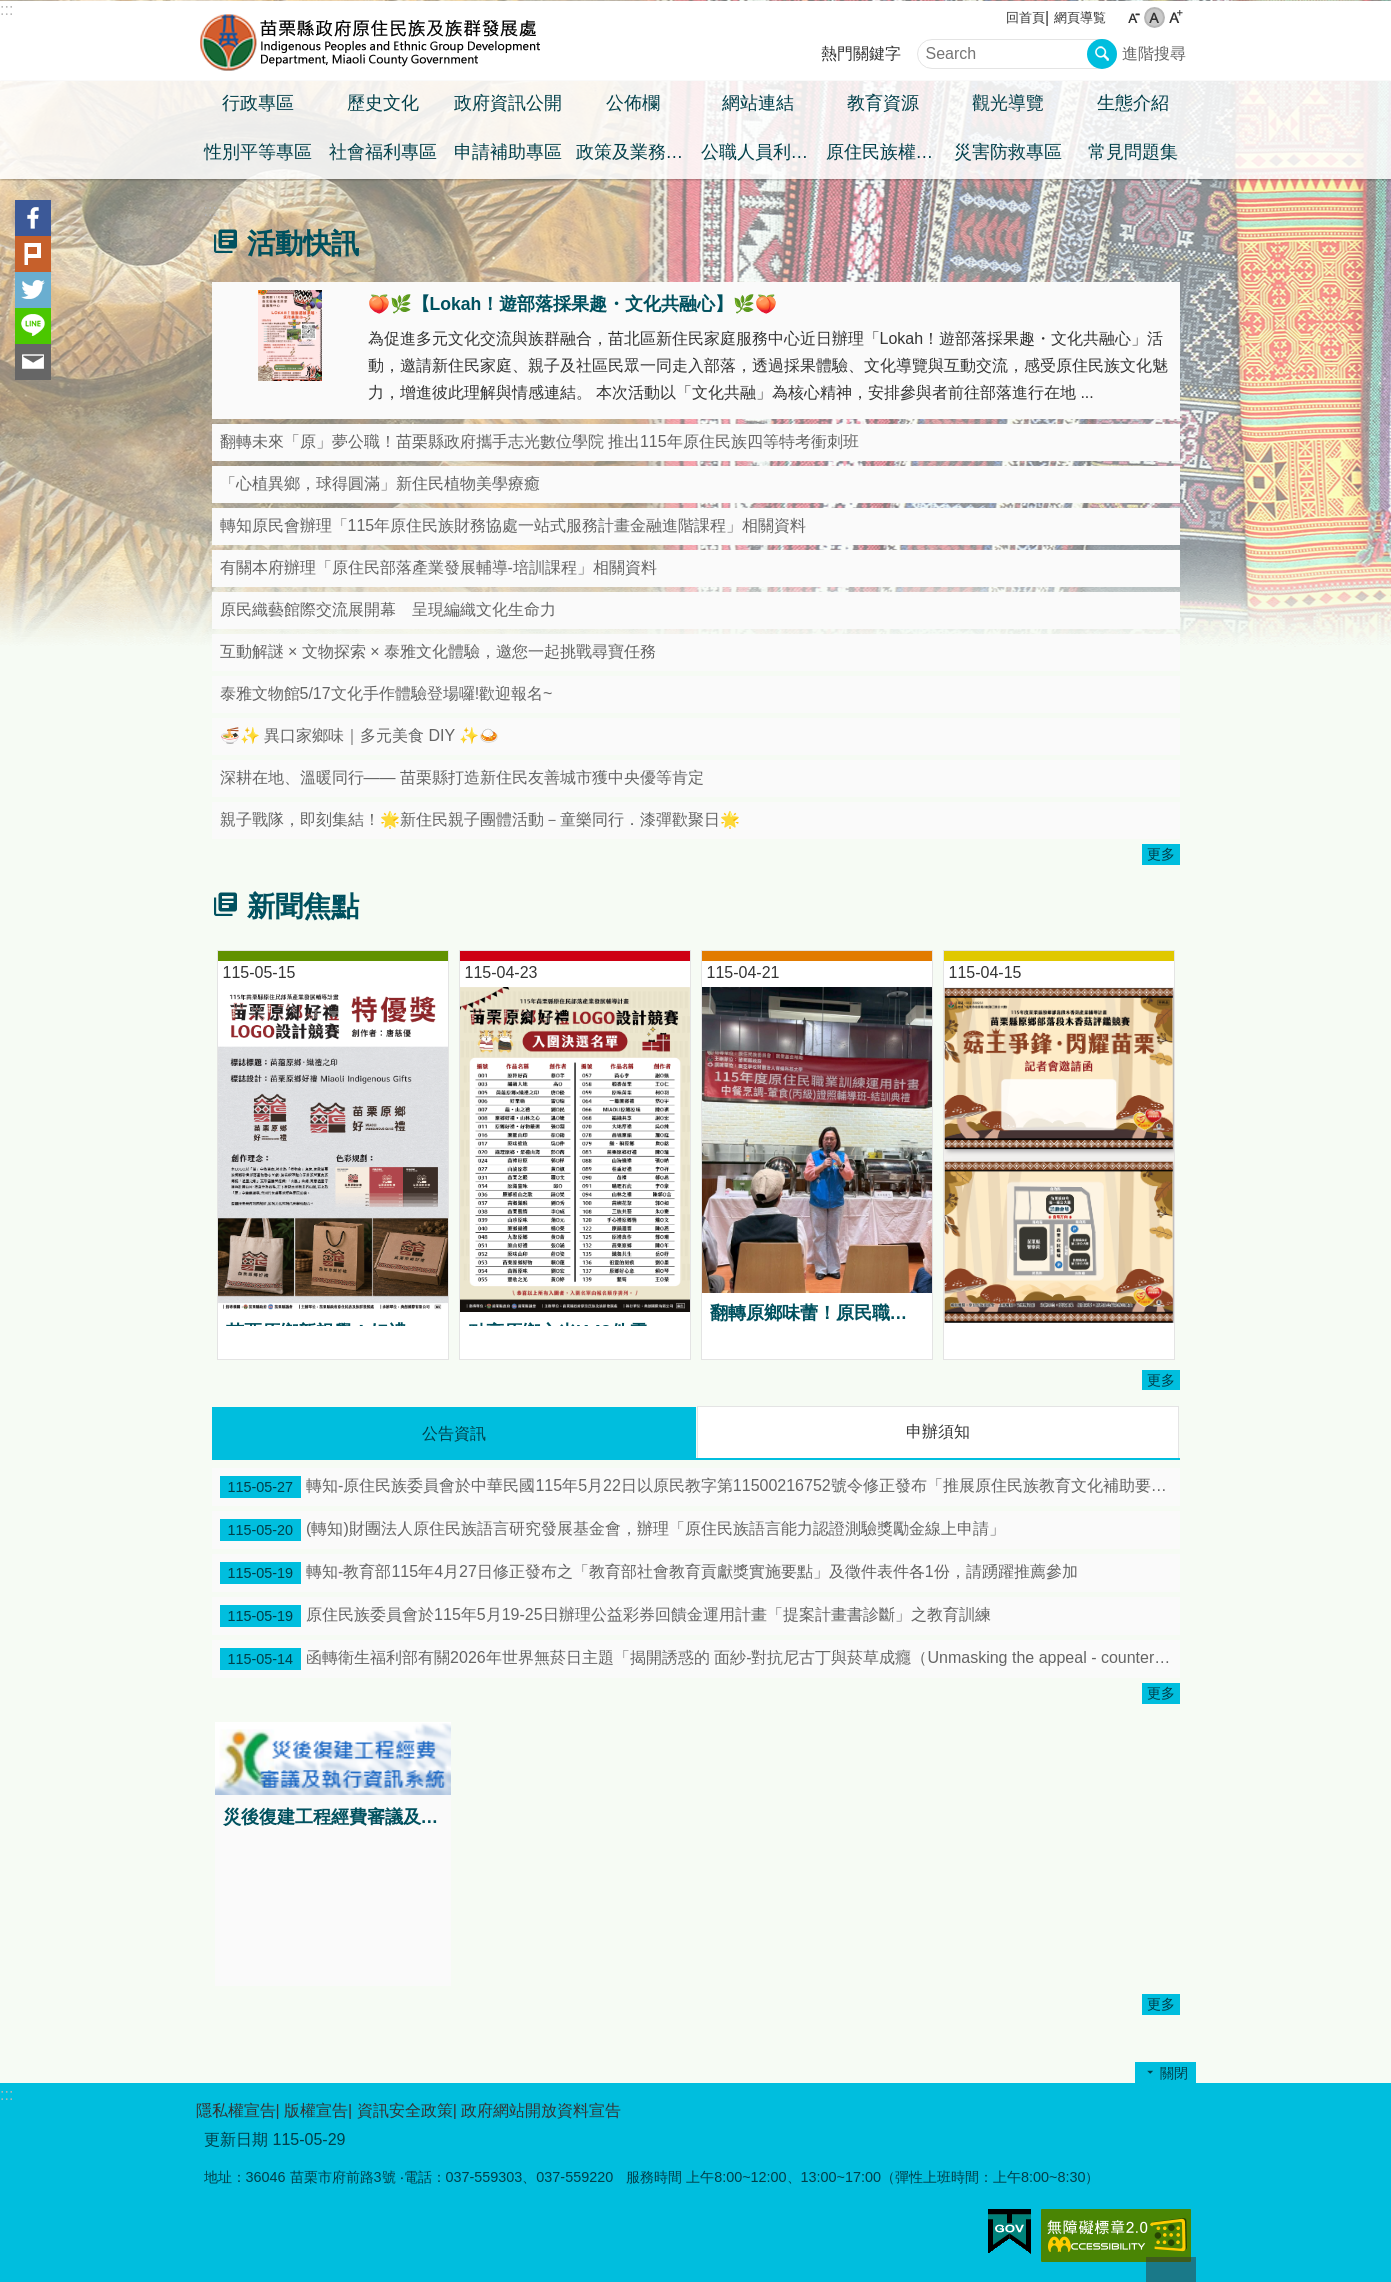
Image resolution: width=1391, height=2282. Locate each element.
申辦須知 (938, 1431)
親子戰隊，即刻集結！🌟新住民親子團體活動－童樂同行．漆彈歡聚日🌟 (480, 819)
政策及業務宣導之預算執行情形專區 (636, 152)
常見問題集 (1133, 152)
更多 (1161, 854)
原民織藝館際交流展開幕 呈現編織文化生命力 (388, 609)
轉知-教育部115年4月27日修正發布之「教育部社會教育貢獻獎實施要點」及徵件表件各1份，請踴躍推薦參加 (649, 1573)
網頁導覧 (1080, 17)
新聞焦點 (303, 906)
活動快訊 (303, 243)
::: (6, 9)
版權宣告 (316, 2110)
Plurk (33, 254)
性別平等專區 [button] (258, 152)
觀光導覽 (1008, 103)
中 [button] (1154, 17)
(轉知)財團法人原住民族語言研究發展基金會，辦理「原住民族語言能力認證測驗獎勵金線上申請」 (612, 1530)
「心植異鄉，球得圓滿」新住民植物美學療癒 (380, 483)
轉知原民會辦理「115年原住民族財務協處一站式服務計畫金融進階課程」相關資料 (513, 525)
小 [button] (1133, 17)
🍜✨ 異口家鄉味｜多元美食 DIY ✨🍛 (360, 735)
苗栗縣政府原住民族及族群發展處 (371, 41)
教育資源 (883, 103)
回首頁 (1025, 17)
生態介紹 (1133, 103)
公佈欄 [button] (633, 103)
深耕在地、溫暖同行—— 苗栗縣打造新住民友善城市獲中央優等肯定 (462, 777)
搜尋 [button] (1102, 54)
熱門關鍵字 (861, 53)
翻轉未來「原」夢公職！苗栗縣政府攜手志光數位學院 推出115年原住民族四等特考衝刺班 (539, 441)
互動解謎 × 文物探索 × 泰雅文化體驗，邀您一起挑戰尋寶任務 (438, 651)
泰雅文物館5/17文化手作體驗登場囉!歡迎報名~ (386, 693)
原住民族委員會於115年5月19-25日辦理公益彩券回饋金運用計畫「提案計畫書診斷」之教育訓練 (605, 1616)
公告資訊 (454, 1433)
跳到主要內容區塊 (10, 10)
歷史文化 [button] (383, 103)
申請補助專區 (508, 152)
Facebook (33, 218)
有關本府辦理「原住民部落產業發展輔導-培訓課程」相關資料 (438, 567)
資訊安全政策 (405, 2110)
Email (33, 362)
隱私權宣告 (236, 2110)
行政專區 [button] (258, 103)
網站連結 (758, 103)
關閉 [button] (1174, 2073)
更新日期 (236, 2139)
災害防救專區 (1008, 152)
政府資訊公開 (508, 103)
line (33, 326)
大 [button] (1175, 17)
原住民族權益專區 (886, 152)
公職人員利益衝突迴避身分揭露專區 (761, 152)
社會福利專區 (383, 152)
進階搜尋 (1154, 53)
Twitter (33, 290)
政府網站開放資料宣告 (541, 2110)
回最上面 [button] (1171, 2269)
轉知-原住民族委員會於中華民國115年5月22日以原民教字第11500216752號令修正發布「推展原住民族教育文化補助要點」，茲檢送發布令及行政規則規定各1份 (700, 1487)
